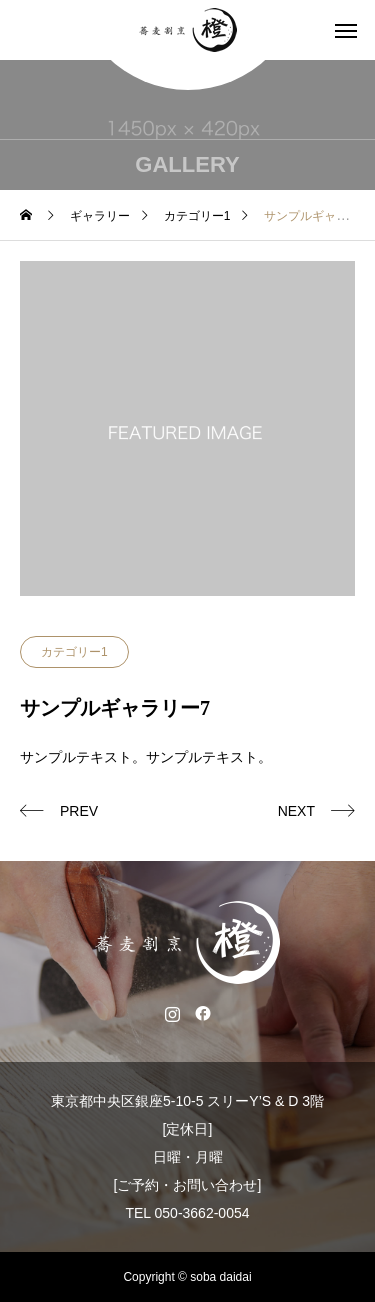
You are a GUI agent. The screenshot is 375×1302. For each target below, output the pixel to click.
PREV (79, 811)
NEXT (296, 811)
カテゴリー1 (74, 652)
